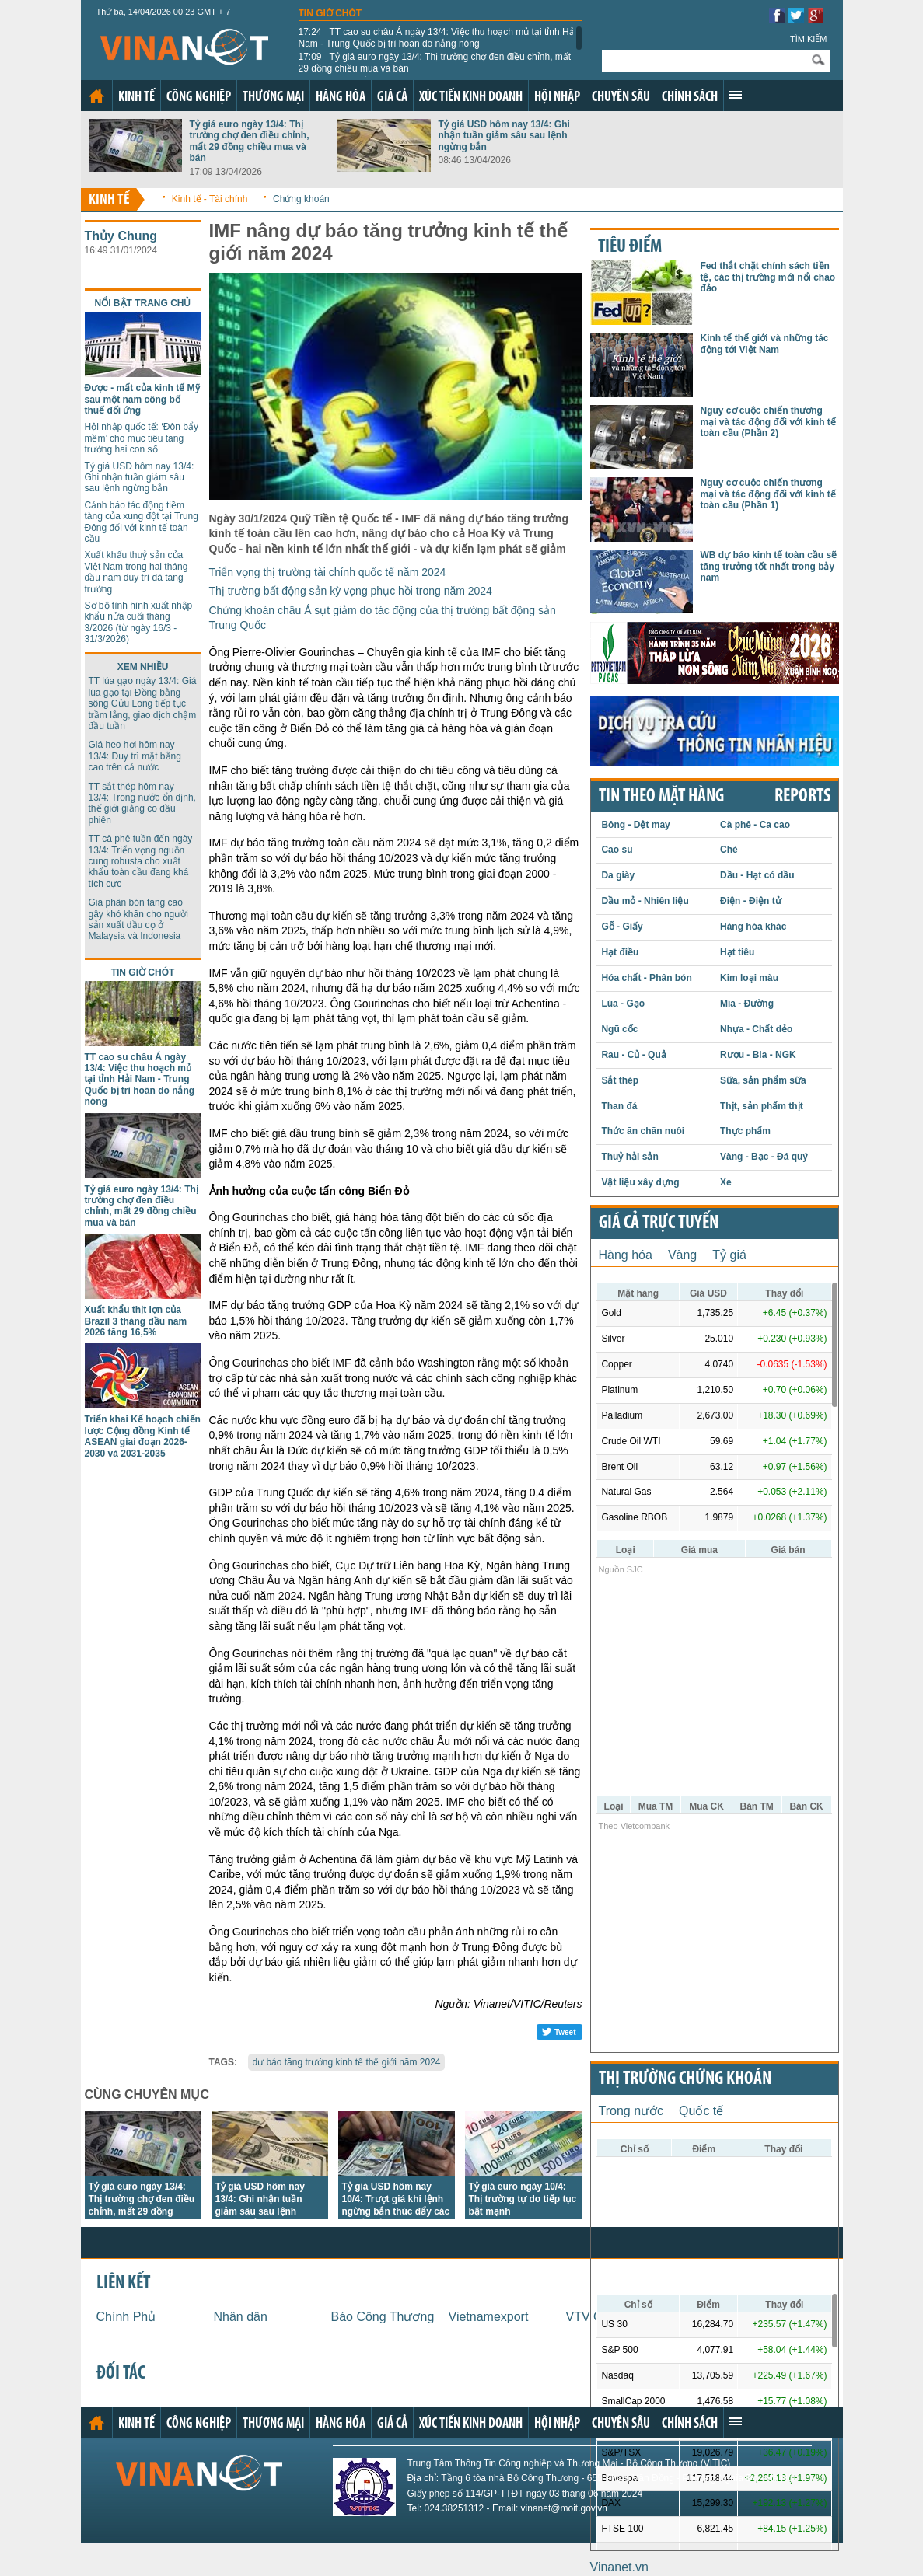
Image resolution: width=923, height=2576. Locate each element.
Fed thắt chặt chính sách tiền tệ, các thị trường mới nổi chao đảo (768, 277)
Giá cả (392, 97)
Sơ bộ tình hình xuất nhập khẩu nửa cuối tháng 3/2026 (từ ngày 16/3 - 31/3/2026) (139, 622)
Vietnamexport (489, 2316)
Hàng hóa (340, 97)
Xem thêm (735, 95)
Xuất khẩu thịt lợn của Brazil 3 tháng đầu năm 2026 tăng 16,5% (136, 1321)
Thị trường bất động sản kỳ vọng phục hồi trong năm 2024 (350, 591)
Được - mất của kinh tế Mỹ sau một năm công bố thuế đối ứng (142, 399)
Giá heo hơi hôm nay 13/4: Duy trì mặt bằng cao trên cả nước (135, 756)
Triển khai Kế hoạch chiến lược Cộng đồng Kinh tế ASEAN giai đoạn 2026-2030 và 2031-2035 (143, 1436)
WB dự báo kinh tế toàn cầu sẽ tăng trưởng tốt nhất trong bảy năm (769, 566)
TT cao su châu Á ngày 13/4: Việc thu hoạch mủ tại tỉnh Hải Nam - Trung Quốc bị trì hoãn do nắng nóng (438, 37)
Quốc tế (701, 2110)
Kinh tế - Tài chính (210, 199)
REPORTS (802, 796)
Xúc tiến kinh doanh (471, 97)
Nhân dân (240, 2316)
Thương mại (273, 97)
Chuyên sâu (621, 97)
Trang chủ (96, 96)
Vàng (682, 1255)
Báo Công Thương (383, 2316)
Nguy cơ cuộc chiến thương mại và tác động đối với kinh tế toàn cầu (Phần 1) (768, 494)
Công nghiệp (198, 97)
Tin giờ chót (330, 13)
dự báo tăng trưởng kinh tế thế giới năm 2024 (346, 2062)
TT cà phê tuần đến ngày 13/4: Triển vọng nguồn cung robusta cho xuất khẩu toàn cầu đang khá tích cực (141, 861)
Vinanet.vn (619, 2567)
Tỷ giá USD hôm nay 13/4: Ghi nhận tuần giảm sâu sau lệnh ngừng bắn (504, 135)
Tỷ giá (729, 1255)
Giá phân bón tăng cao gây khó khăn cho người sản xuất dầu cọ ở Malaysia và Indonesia (138, 919)
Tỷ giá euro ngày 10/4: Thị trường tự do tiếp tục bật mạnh (523, 2199)
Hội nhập (557, 97)
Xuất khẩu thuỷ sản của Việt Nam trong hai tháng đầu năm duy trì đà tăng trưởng (136, 572)
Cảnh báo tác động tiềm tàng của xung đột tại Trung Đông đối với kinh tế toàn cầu (141, 522)
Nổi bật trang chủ (143, 303)
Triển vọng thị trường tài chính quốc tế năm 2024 (327, 572)
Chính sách (690, 97)
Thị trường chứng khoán (685, 2079)
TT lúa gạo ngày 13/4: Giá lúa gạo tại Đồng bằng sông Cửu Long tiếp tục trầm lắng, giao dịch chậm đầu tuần (143, 703)
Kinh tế (136, 97)
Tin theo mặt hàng (661, 796)
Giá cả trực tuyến (658, 1223)
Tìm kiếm (808, 39)
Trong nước (631, 2110)
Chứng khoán (301, 199)
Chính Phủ (126, 2316)
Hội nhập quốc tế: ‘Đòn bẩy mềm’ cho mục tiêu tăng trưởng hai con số (141, 438)
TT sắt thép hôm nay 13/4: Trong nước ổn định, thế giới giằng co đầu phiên (142, 803)
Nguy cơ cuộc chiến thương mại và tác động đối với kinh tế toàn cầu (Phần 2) (768, 421)
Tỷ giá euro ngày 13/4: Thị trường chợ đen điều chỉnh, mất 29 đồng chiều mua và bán (435, 62)
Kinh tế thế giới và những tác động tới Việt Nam (765, 343)
